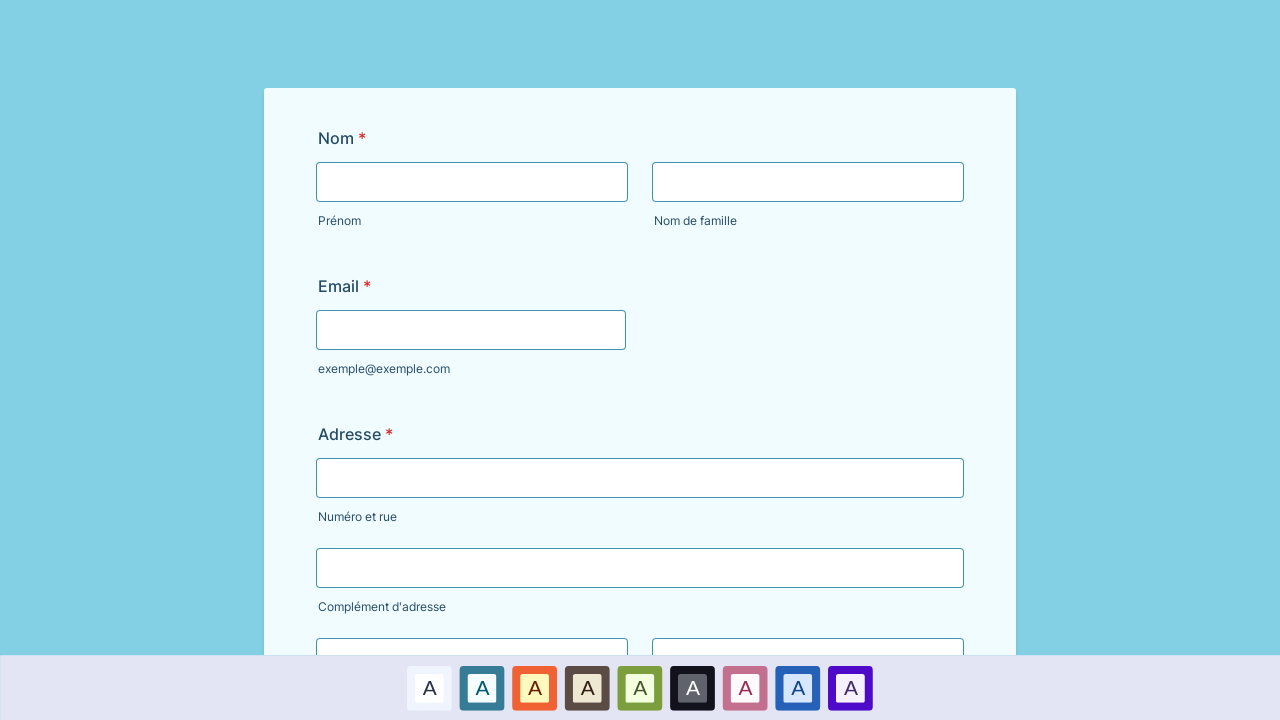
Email (344, 286)
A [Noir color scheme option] (693, 687)
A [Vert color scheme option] (640, 687)
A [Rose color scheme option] (745, 687)
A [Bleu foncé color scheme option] (798, 687)
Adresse (355, 434)
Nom (342, 138)
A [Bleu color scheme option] (482, 687)
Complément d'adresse (382, 606)
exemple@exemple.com (384, 368)
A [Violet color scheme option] (850, 687)
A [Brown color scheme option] (587, 687)
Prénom (339, 220)
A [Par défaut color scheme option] (429, 687)
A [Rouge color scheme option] (535, 687)
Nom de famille (695, 220)
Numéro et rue (357, 516)
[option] (429, 687)
